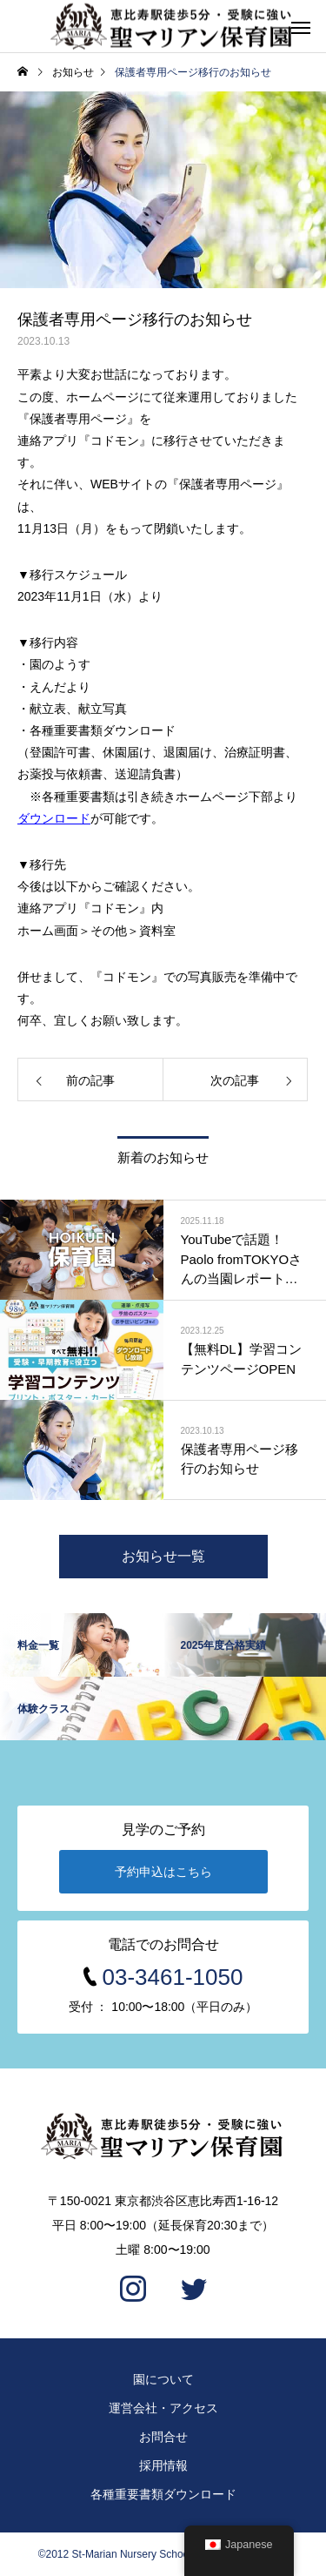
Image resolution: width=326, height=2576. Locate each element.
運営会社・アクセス (163, 2408)
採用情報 (163, 2465)
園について (163, 2379)
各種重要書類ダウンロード (163, 2494)
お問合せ (163, 2437)
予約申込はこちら (163, 1872)
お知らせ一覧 (163, 1556)
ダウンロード (53, 818)
